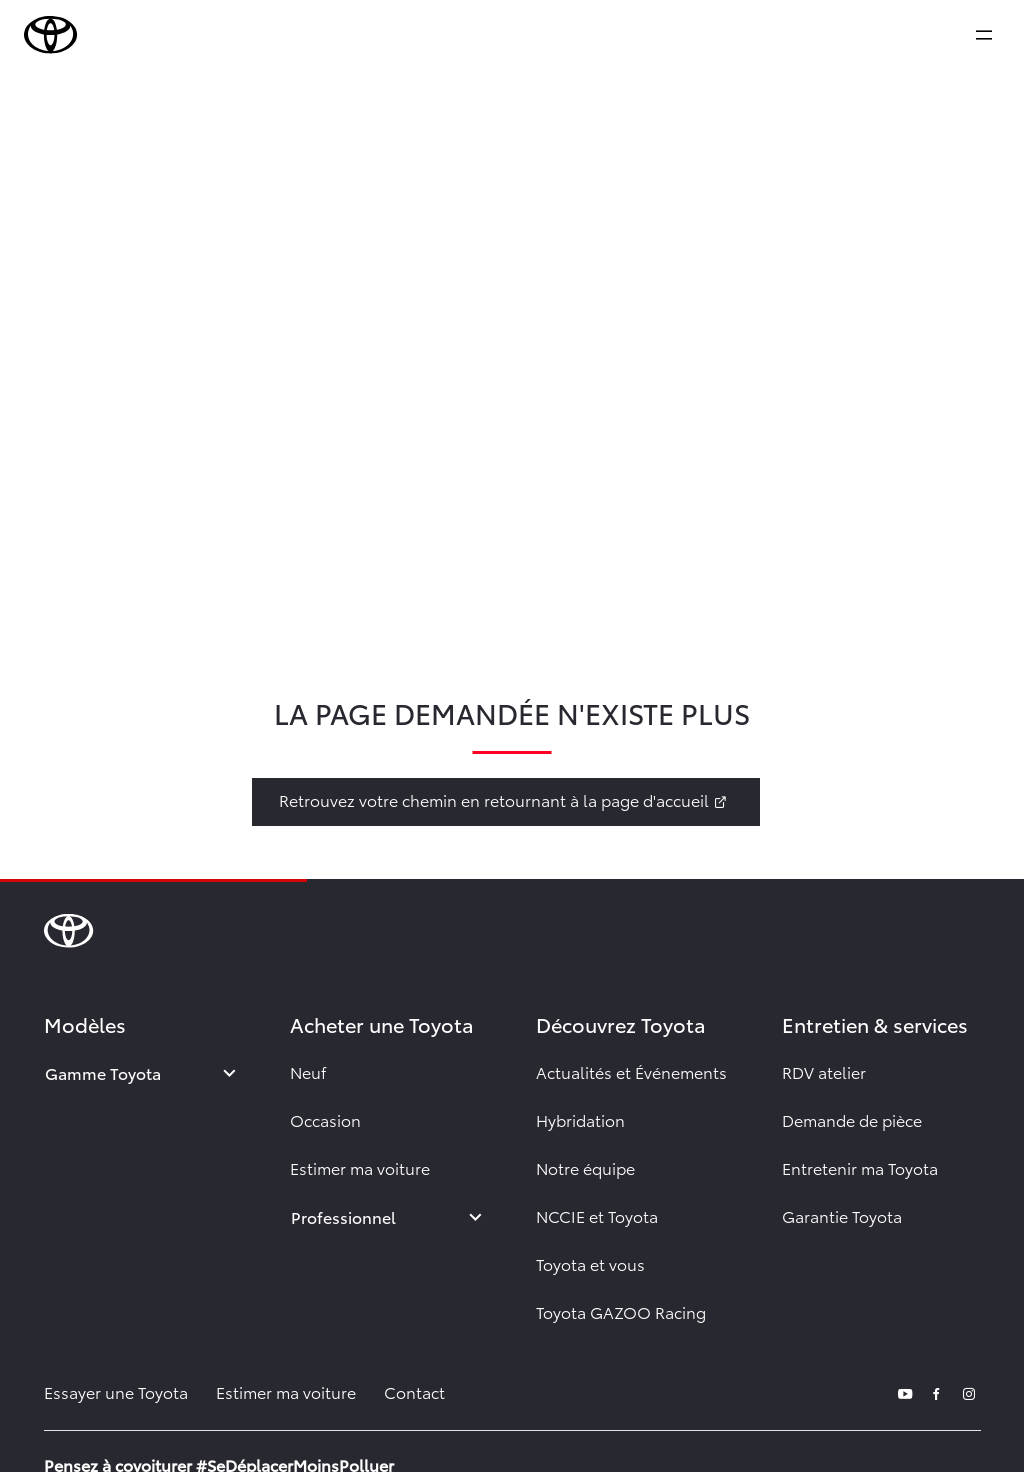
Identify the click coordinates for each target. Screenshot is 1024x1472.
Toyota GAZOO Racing (621, 1311)
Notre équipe (585, 1167)
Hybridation (580, 1119)
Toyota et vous (590, 1263)
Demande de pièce (852, 1119)
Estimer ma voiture (360, 1167)
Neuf (308, 1071)
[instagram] (969, 1391)
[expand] (984, 35)
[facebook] (937, 1391)
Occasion (325, 1119)
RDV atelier (824, 1071)
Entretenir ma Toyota (860, 1167)
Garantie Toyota (842, 1215)
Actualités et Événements (631, 1071)
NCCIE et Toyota (597, 1215)
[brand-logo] (51, 35)
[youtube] (905, 1391)
